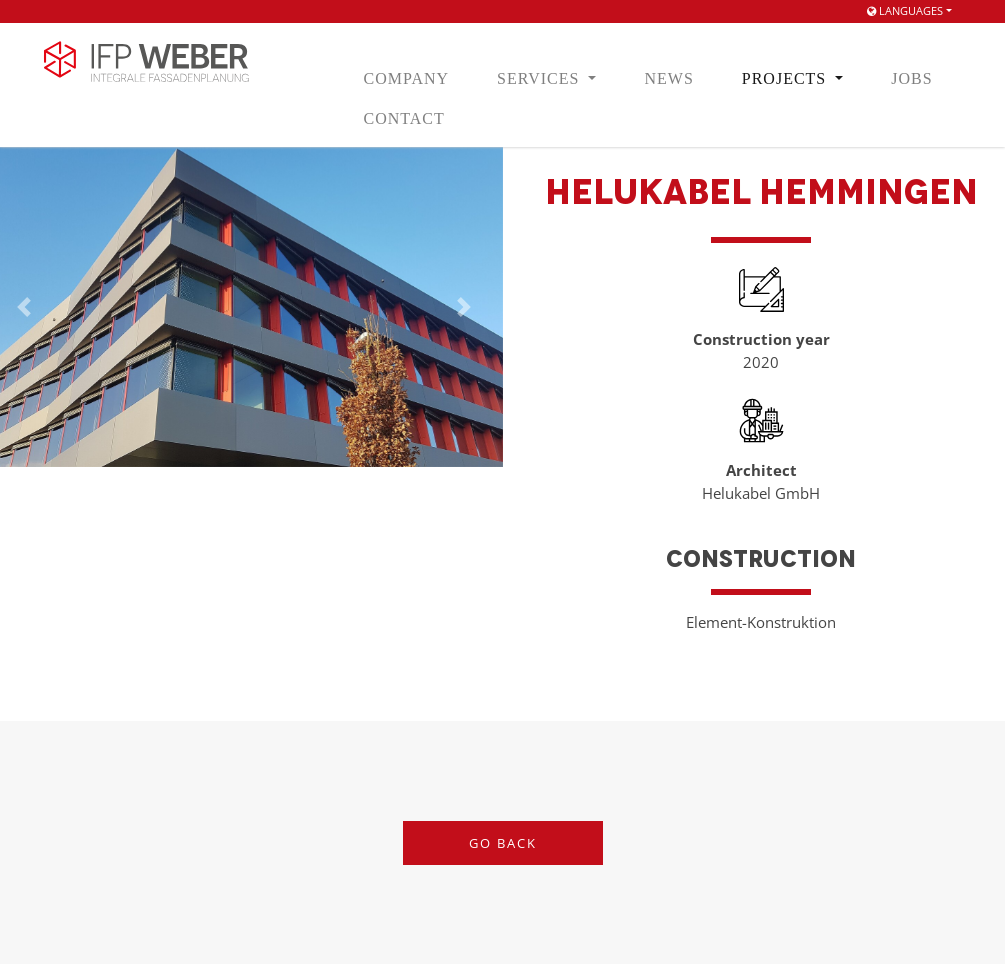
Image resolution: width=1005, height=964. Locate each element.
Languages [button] (905, 10)
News (668, 78)
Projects (786, 78)
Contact (404, 118)
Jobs (911, 78)
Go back (503, 843)
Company (407, 78)
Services (540, 78)
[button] (464, 307)
